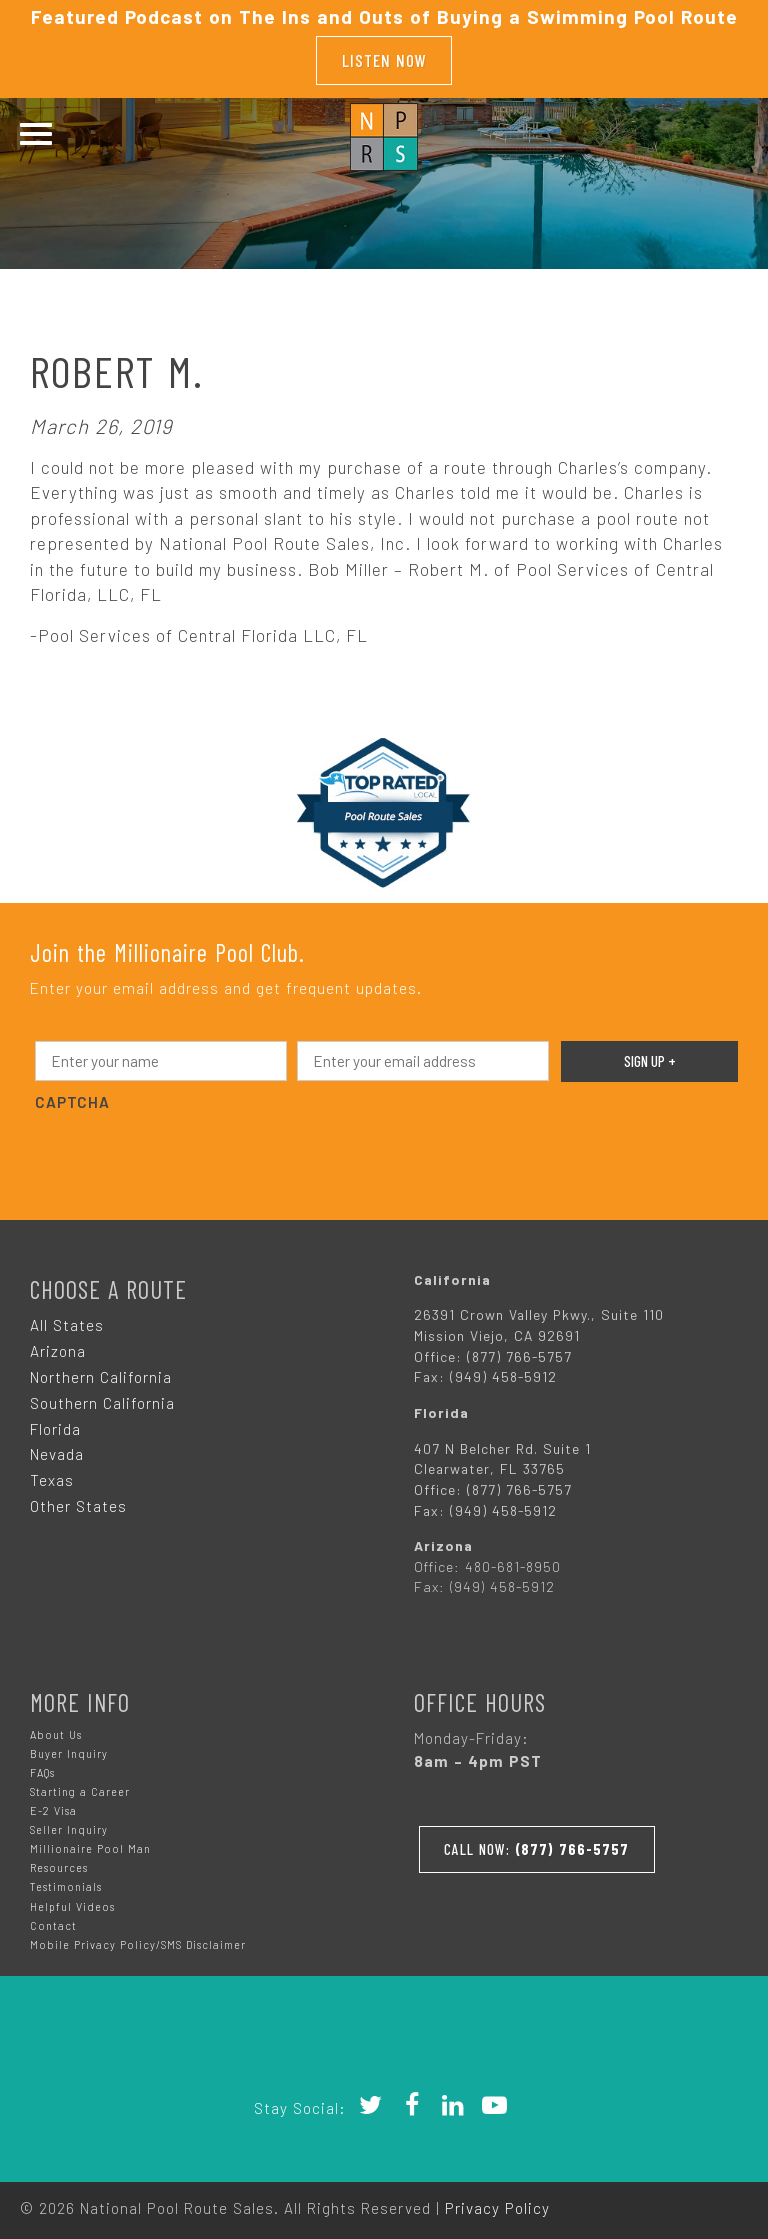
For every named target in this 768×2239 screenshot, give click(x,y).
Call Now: (542, 1840)
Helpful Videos (72, 1900)
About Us (56, 1729)
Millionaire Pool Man (90, 1843)
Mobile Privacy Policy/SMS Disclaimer (138, 1938)
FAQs (42, 1767)
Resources (59, 1862)
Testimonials (66, 1881)
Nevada (57, 1449)
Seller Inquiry (69, 1824)
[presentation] (187, 1149)
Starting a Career (80, 1786)
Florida (55, 1423)
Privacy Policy (497, 2202)
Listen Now (384, 57)
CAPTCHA (72, 1096)
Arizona (58, 1345)
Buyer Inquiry (69, 1748)
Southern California (102, 1397)
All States (67, 1319)
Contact (53, 1919)
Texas (52, 1475)
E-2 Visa (53, 1805)
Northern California (101, 1371)
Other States (78, 1501)
